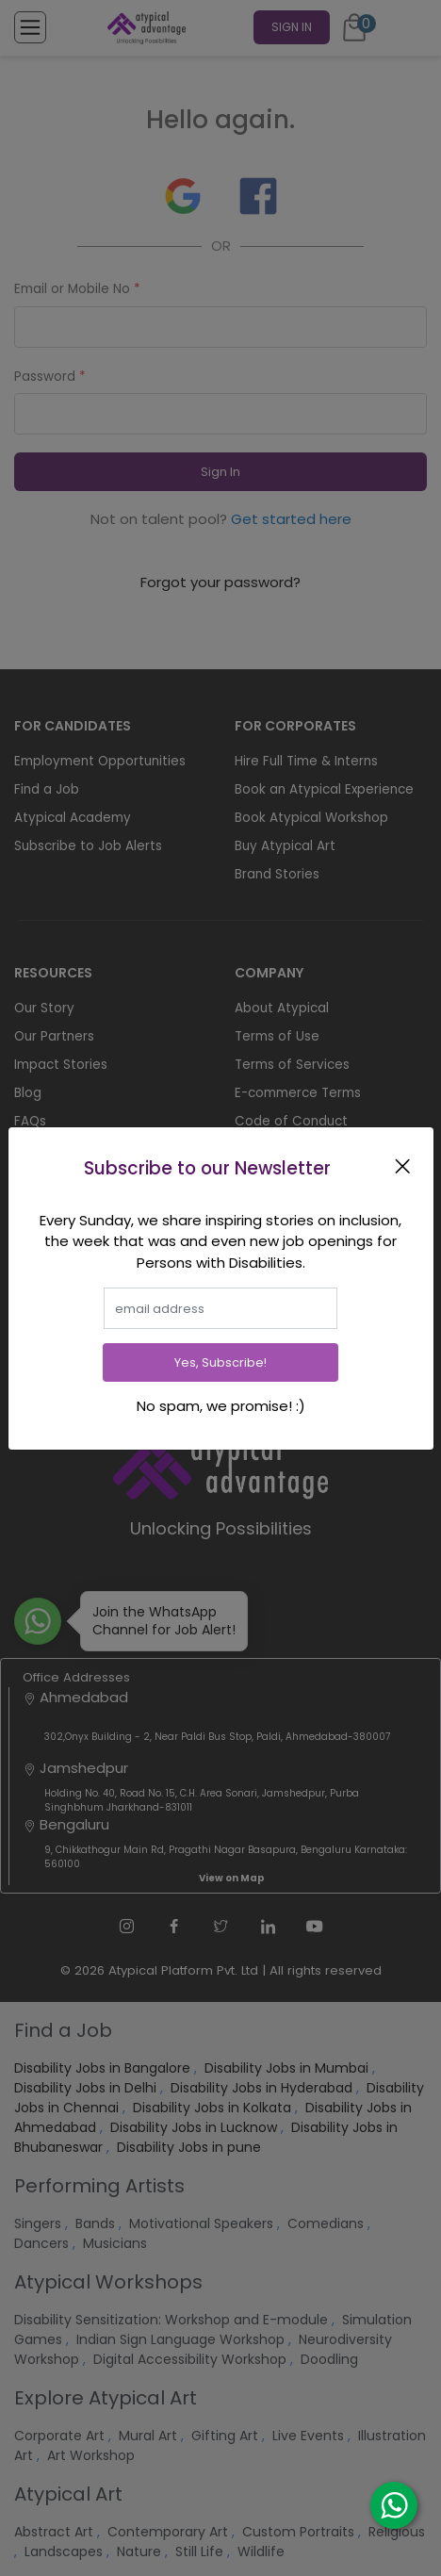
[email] (220, 1308)
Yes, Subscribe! (220, 1362)
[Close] (406, 1166)
